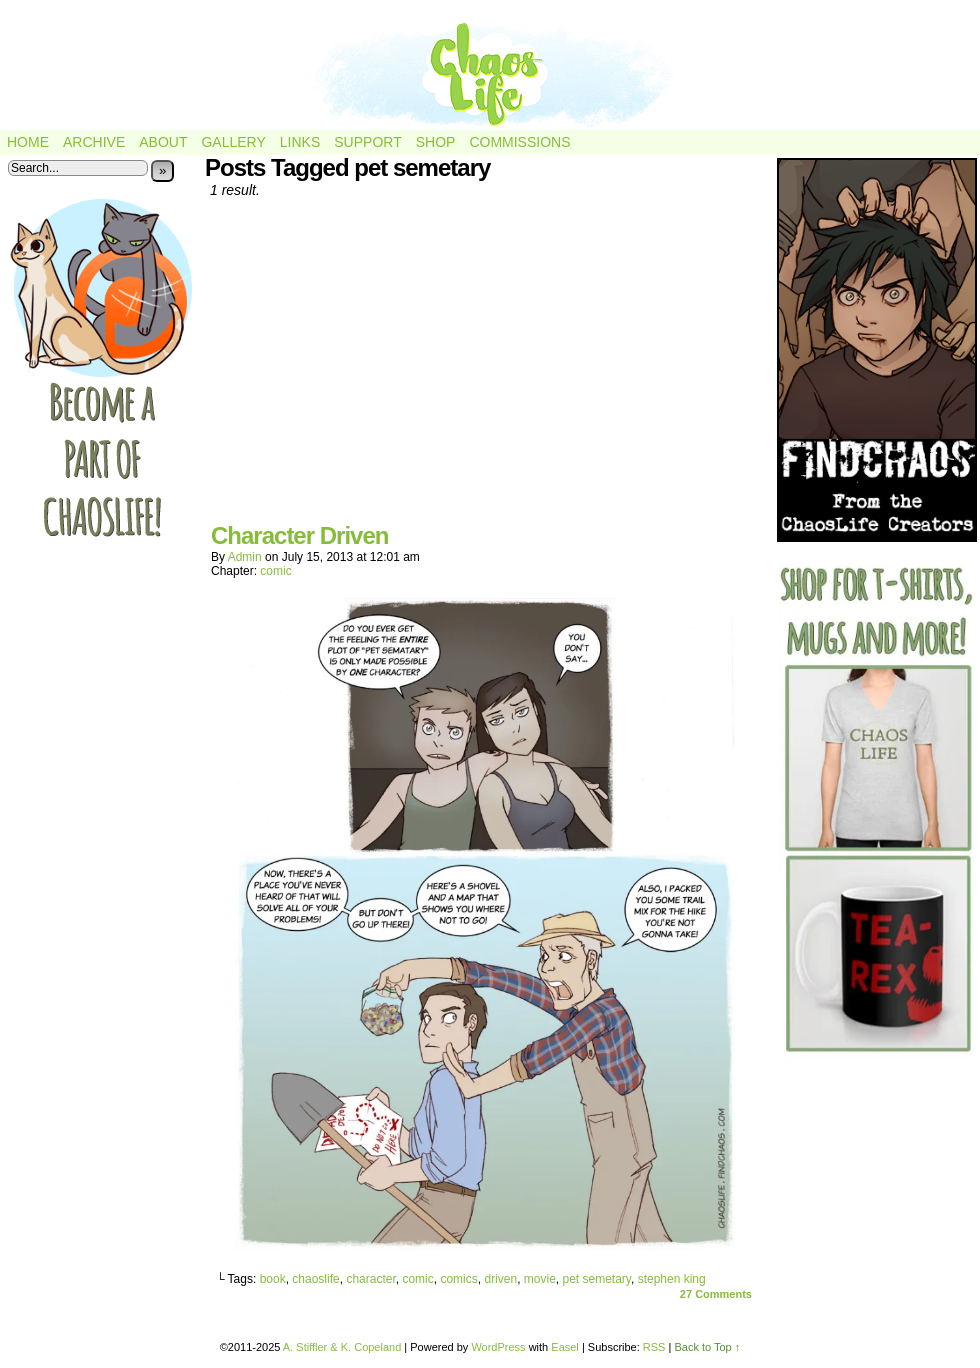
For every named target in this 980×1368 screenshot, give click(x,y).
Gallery (233, 142)
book (273, 1279)
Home (28, 142)
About (163, 142)
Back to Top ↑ (707, 1347)
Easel (565, 1347)
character (370, 1279)
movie (540, 1279)
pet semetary (597, 1279)
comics (458, 1279)
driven (500, 1279)
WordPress (498, 1347)
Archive (94, 142)
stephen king (672, 1279)
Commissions (519, 142)
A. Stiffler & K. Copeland (342, 1347)
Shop (436, 142)
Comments (716, 1294)
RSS (654, 1347)
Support (367, 142)
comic (275, 571)
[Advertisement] (485, 368)
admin (245, 557)
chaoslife (315, 1279)
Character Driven (299, 535)
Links (300, 142)
